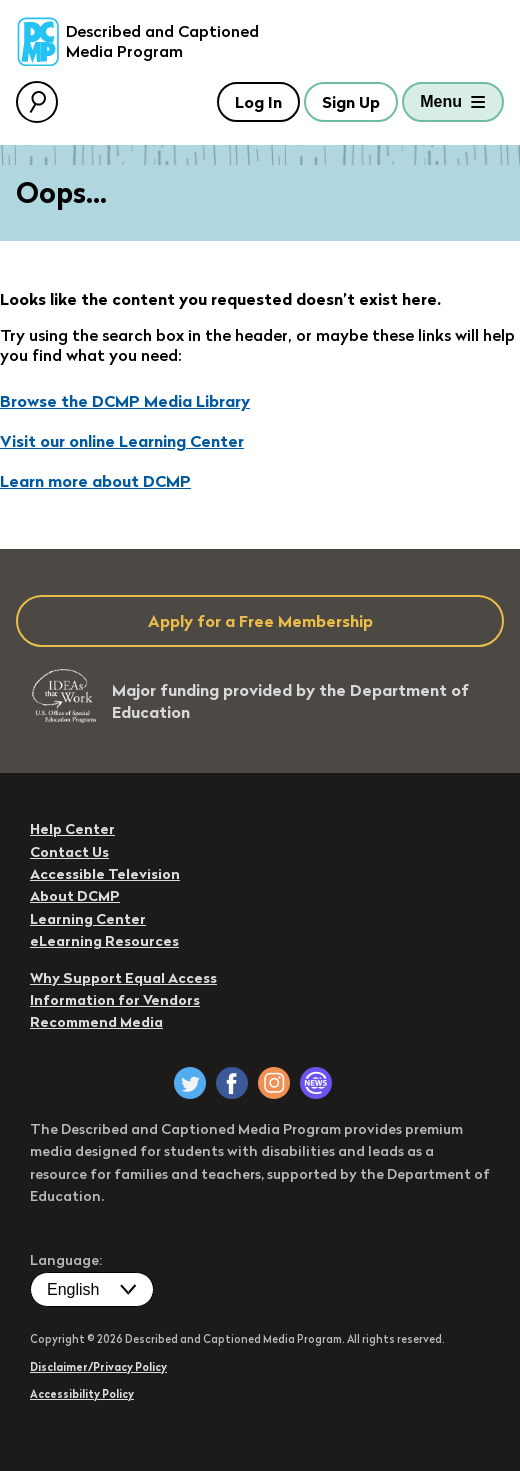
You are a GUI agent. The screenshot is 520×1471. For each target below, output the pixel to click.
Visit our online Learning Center (122, 441)
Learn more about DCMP (95, 481)
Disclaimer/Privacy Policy (98, 1367)
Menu (441, 101)
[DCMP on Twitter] (190, 1083)
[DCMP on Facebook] (232, 1083)
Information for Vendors (115, 1000)
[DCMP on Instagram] (274, 1083)
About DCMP (75, 896)
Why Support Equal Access (123, 978)
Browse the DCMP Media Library (125, 401)
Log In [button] (258, 102)
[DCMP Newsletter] (316, 1083)
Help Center (72, 829)
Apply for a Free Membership (260, 621)
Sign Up (351, 102)
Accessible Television (105, 874)
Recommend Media (96, 1022)
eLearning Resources (104, 941)
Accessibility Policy (82, 1394)
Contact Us (69, 852)
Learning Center (88, 919)
